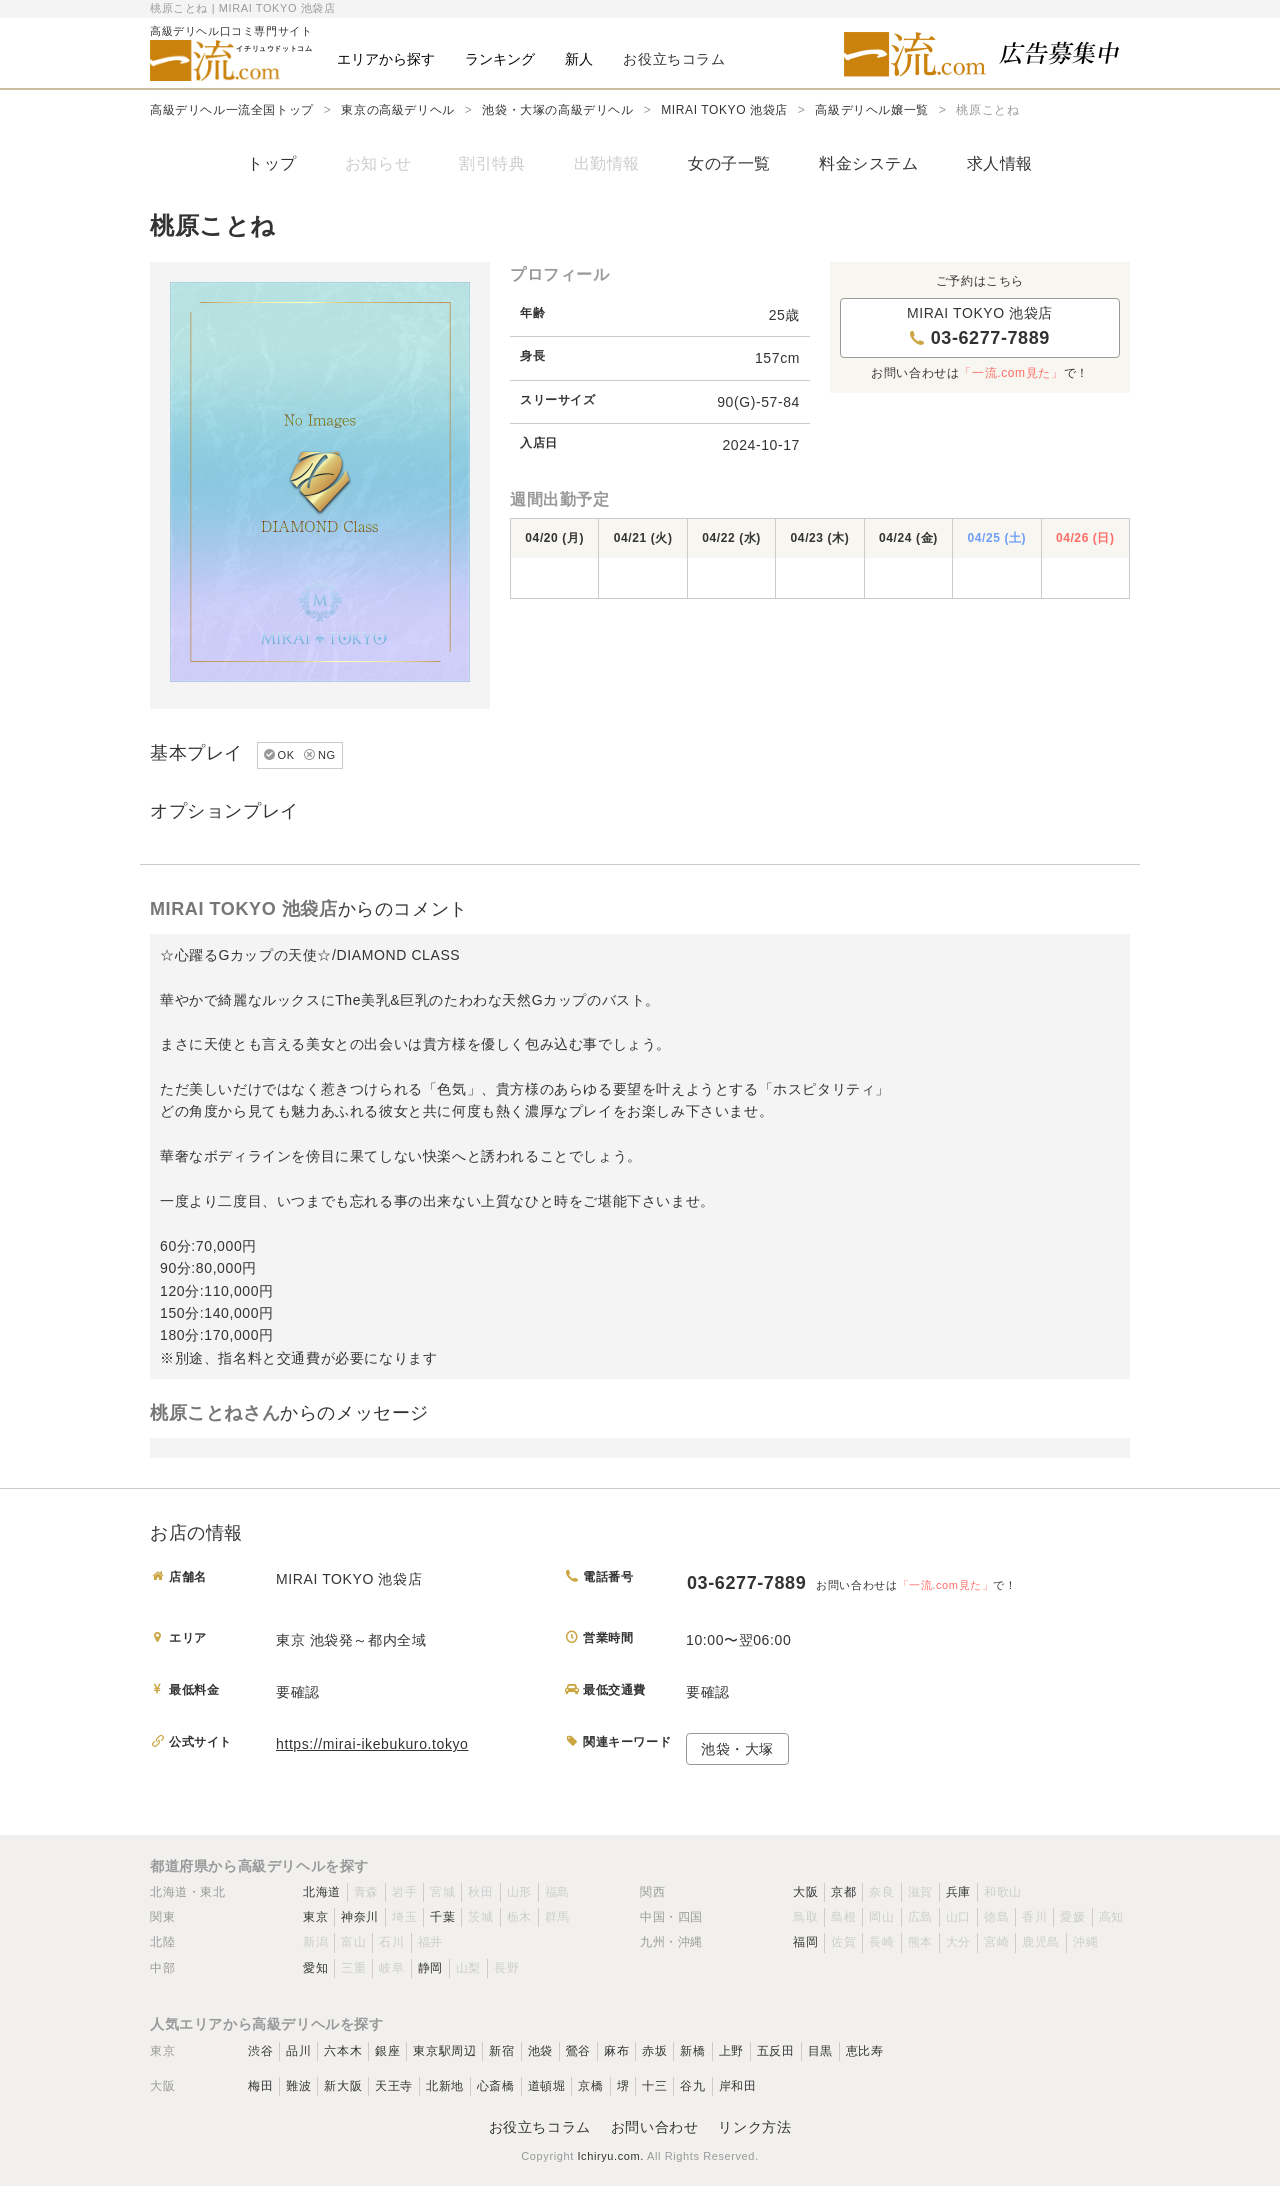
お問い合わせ (655, 2127)
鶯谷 (578, 2051)
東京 (315, 1917)
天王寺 (394, 2086)
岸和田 (738, 2086)
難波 (298, 2086)
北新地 (445, 2086)
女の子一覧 (729, 163)
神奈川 (360, 1917)
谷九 (692, 2086)
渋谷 (260, 2051)
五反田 (776, 2051)
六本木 (343, 2051)
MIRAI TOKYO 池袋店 (724, 110)
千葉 (442, 1917)
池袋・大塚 (737, 1749)
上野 (731, 2051)
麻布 (616, 2051)
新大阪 (343, 2086)
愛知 (315, 1968)
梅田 (260, 2086)
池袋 (540, 2051)
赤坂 (654, 2051)
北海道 (322, 1892)
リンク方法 (754, 2127)
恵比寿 (865, 2051)
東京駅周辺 (444, 2051)
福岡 (805, 1942)
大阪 (805, 1892)
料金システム (869, 163)
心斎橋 (496, 2086)
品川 (298, 2051)
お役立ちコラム (540, 2127)
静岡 (430, 1968)
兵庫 (958, 1892)
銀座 (387, 2051)
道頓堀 (547, 2086)
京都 (843, 1892)
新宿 (501, 2051)
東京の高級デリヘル (397, 110)
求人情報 (1000, 163)
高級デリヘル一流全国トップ (232, 110)
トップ (272, 163)
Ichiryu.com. (610, 2156)
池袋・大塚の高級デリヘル (557, 110)
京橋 (590, 2086)
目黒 (820, 2051)
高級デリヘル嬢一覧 (871, 110)
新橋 (692, 2051)
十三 (654, 2086)
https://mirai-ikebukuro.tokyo (372, 1744)
